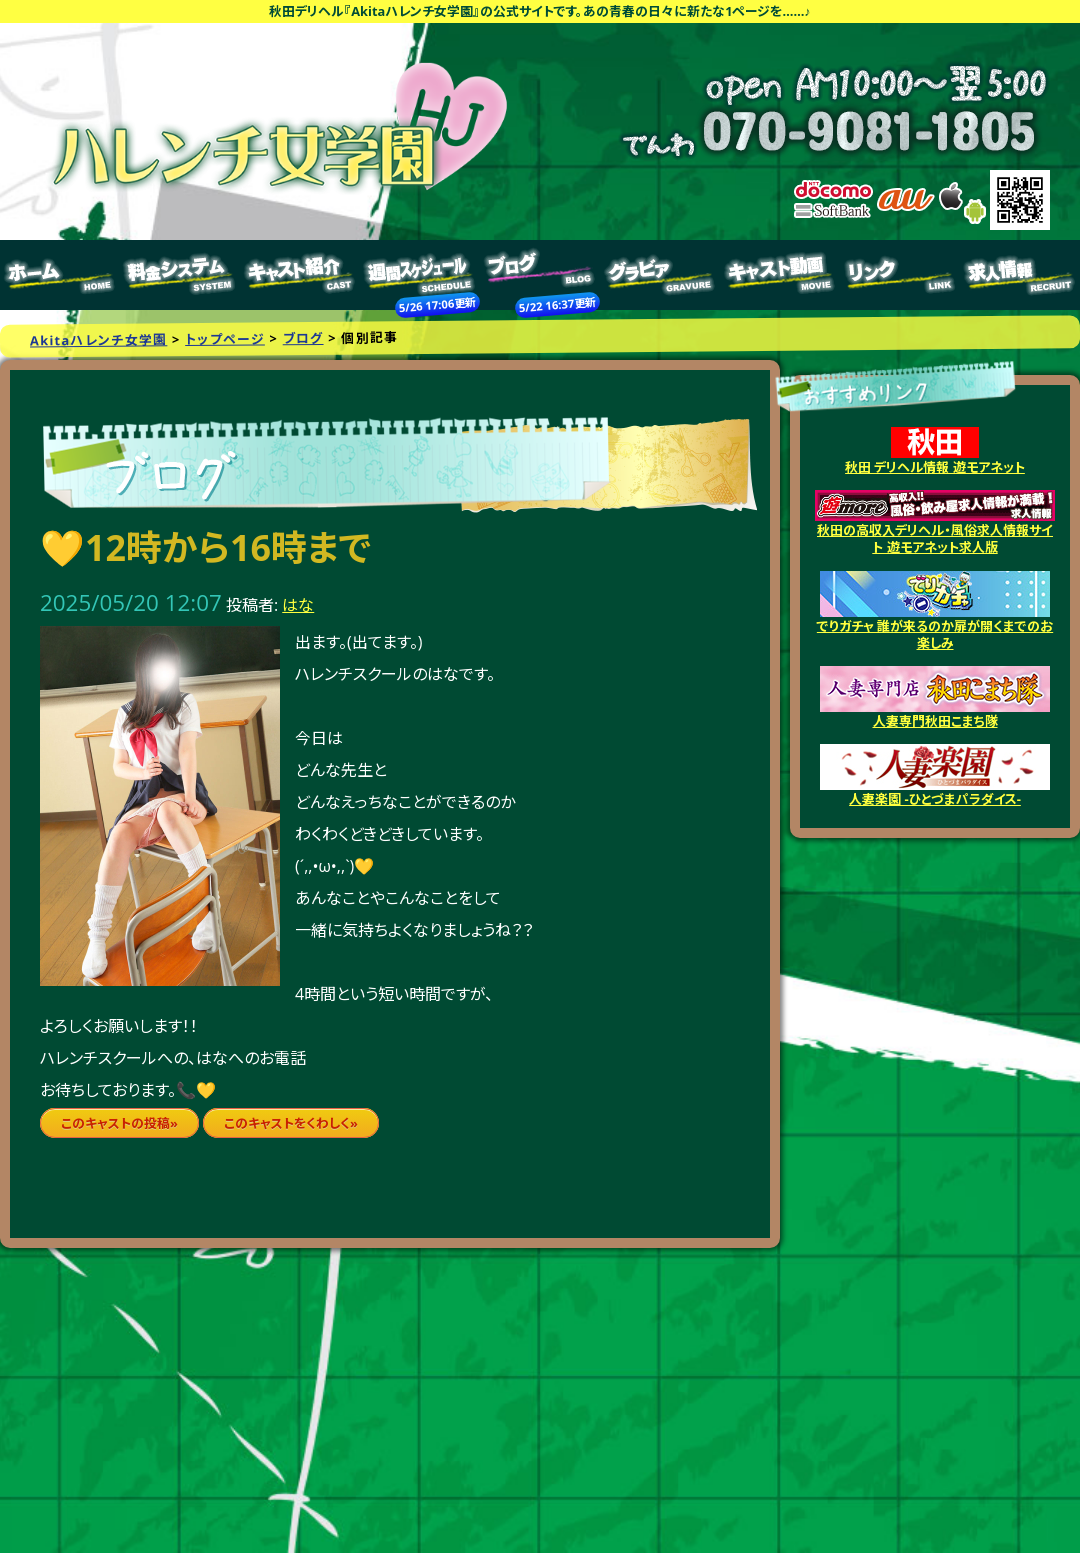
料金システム (180, 275)
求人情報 (1020, 275)
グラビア (660, 275)
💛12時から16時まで (206, 547)
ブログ (540, 275)
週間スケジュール (420, 275)
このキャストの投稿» (119, 1123)
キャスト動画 (780, 275)
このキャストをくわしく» (291, 1123)
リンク (900, 275)
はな (298, 605)
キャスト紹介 (300, 275)
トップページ (60, 275)
